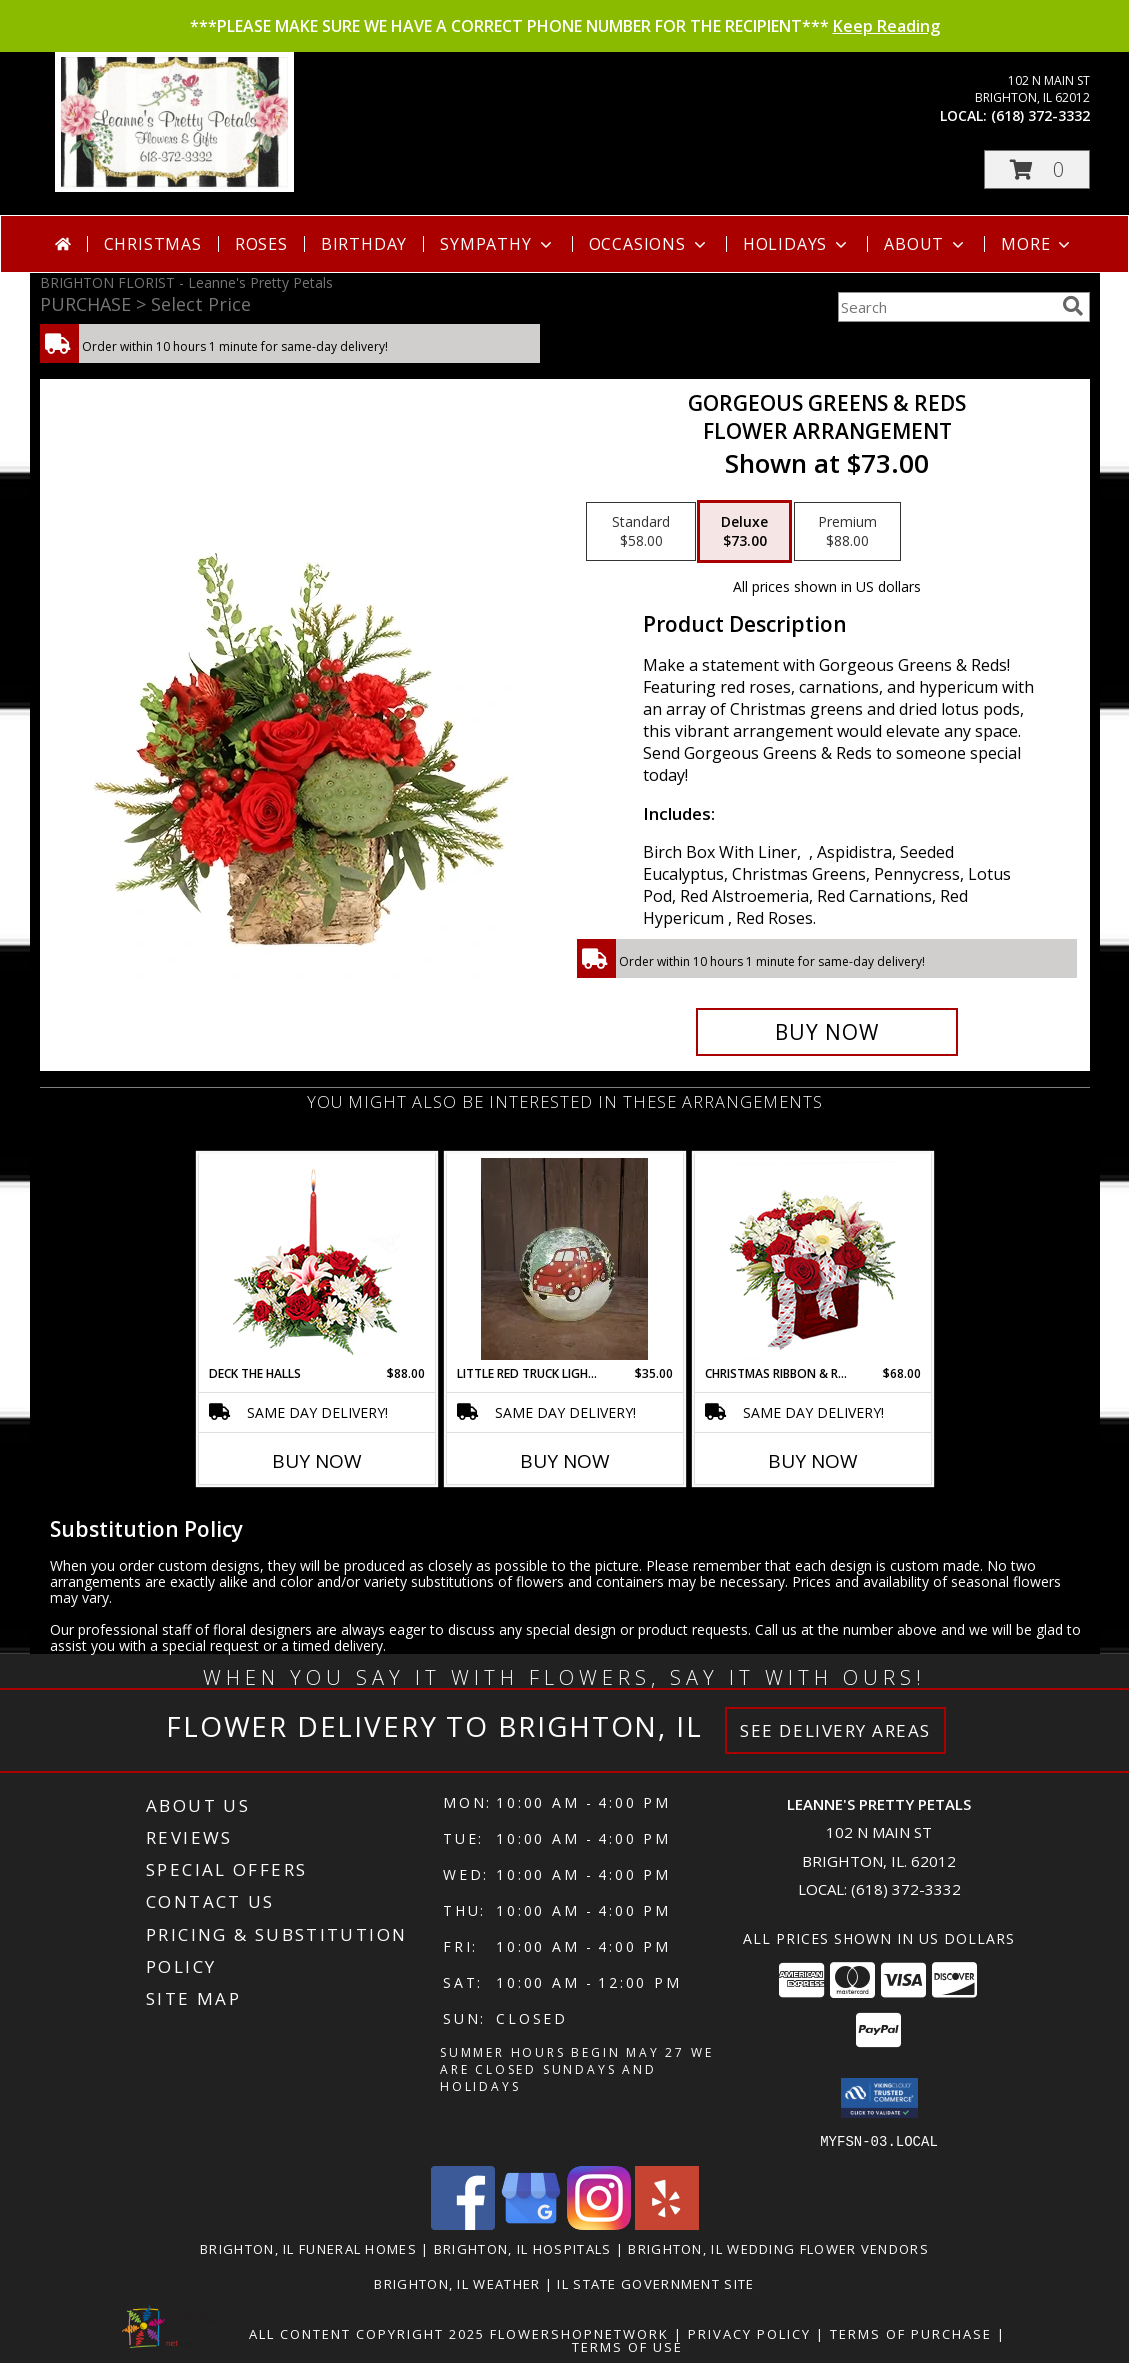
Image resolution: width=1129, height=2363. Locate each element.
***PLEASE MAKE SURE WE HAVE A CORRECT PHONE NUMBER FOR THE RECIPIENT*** (565, 26)
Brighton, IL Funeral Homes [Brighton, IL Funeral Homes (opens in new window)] (308, 2248)
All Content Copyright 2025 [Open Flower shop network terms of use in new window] (367, 2333)
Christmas (153, 244)
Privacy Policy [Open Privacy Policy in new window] (749, 2333)
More (1037, 244)
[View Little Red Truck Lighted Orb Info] (564, 1259)
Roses (261, 244)
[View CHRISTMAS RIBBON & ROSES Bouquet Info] (812, 1259)
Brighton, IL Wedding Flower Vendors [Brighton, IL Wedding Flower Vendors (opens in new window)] (778, 2248)
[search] (1073, 306)
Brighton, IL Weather (457, 2283)
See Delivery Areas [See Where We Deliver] (835, 1730)
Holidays (797, 244)
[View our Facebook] (463, 2223)
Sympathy (497, 244)
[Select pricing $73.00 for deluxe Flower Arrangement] (744, 532)
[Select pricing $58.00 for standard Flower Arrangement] (641, 532)
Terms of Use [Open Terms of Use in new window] (627, 2346)
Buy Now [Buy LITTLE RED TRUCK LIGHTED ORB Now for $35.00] (565, 1461)
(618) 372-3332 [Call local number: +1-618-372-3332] (1040, 115)
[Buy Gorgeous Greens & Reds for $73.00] (827, 1032)
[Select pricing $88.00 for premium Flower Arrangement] (847, 532)
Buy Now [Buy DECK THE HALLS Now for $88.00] (317, 1461)
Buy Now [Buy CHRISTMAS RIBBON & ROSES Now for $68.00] (813, 1461)
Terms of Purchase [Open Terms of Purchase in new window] (911, 2333)
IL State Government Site (655, 2283)
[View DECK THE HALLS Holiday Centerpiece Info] (316, 1259)
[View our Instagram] (599, 2223)
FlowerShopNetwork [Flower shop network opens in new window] (579, 2333)
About (926, 244)
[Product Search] (946, 307)
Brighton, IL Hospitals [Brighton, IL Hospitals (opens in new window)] (523, 2248)
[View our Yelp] (667, 2223)
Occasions (649, 244)
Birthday (364, 244)
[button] (1037, 169)
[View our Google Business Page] (531, 2223)
